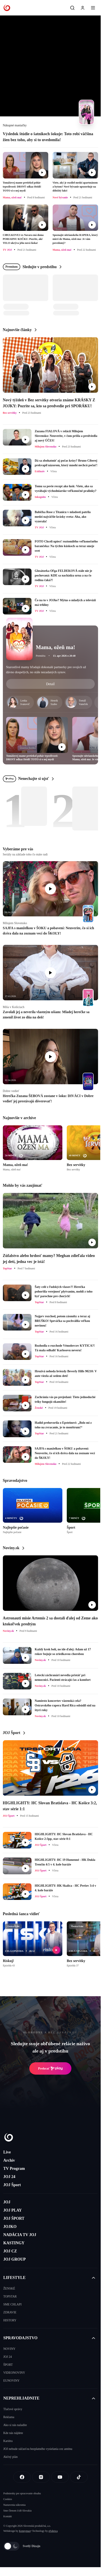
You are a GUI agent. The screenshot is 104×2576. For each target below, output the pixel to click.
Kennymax (25, 2530)
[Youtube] (60, 2477)
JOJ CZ (10, 2251)
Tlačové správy (12, 2409)
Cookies (7, 2499)
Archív (9, 2160)
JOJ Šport (12, 2185)
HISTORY (10, 2320)
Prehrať (50, 2068)
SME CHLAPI (12, 2304)
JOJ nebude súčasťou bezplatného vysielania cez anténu (37, 2449)
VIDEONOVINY (14, 2372)
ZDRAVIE (10, 2312)
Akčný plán (10, 2456)
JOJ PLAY (12, 2210)
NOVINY (9, 2348)
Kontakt (7, 2516)
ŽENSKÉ (9, 2288)
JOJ (6, 2202)
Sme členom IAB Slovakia (17, 2510)
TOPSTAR (10, 2296)
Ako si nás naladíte (15, 2425)
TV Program (14, 2168)
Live (7, 2152)
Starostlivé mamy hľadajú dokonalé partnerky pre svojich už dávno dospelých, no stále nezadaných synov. (46, 669)
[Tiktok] (79, 2477)
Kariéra (8, 2441)
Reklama (8, 2417)
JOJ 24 (9, 2176)
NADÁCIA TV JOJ (19, 2235)
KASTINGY (13, 2243)
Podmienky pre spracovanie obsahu (22, 2493)
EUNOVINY (11, 2380)
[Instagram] (41, 2477)
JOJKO (10, 2226)
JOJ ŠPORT (13, 2218)
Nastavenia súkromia (14, 2504)
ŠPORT (8, 2364)
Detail (50, 684)
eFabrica (53, 2530)
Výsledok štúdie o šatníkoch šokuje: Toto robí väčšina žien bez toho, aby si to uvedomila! (48, 137)
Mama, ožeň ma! (55, 647)
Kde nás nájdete (13, 2433)
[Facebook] (22, 2477)
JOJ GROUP (14, 2259)
